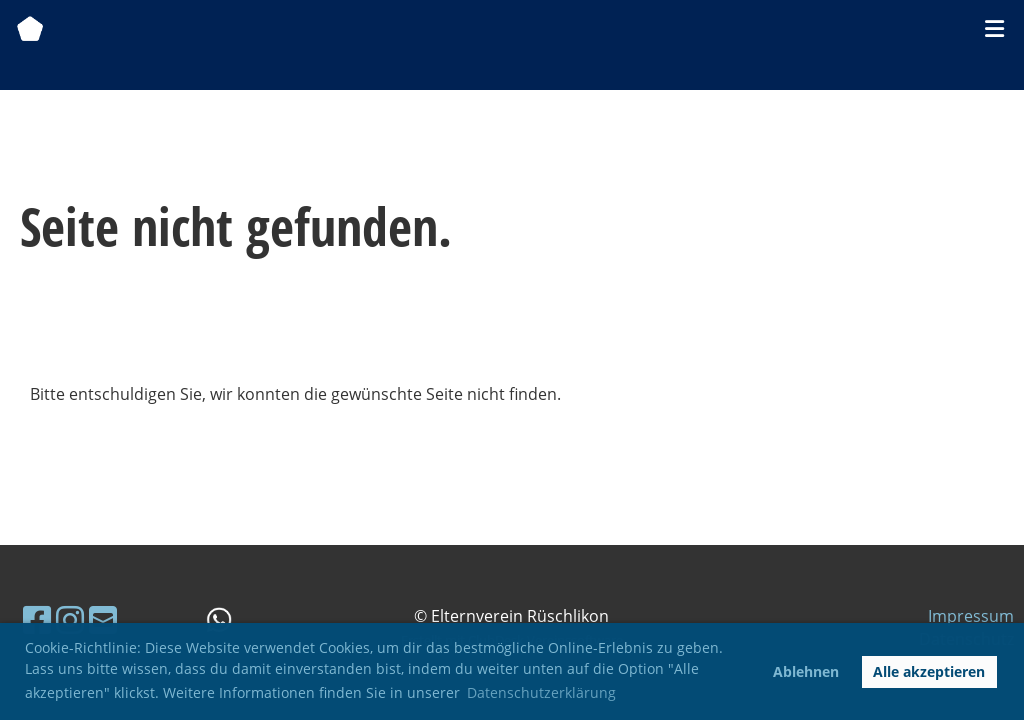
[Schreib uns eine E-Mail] (103, 619)
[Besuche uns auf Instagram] (70, 619)
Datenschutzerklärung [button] (541, 692)
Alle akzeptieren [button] (929, 671)
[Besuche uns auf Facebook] (37, 619)
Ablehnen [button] (806, 671)
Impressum (971, 616)
